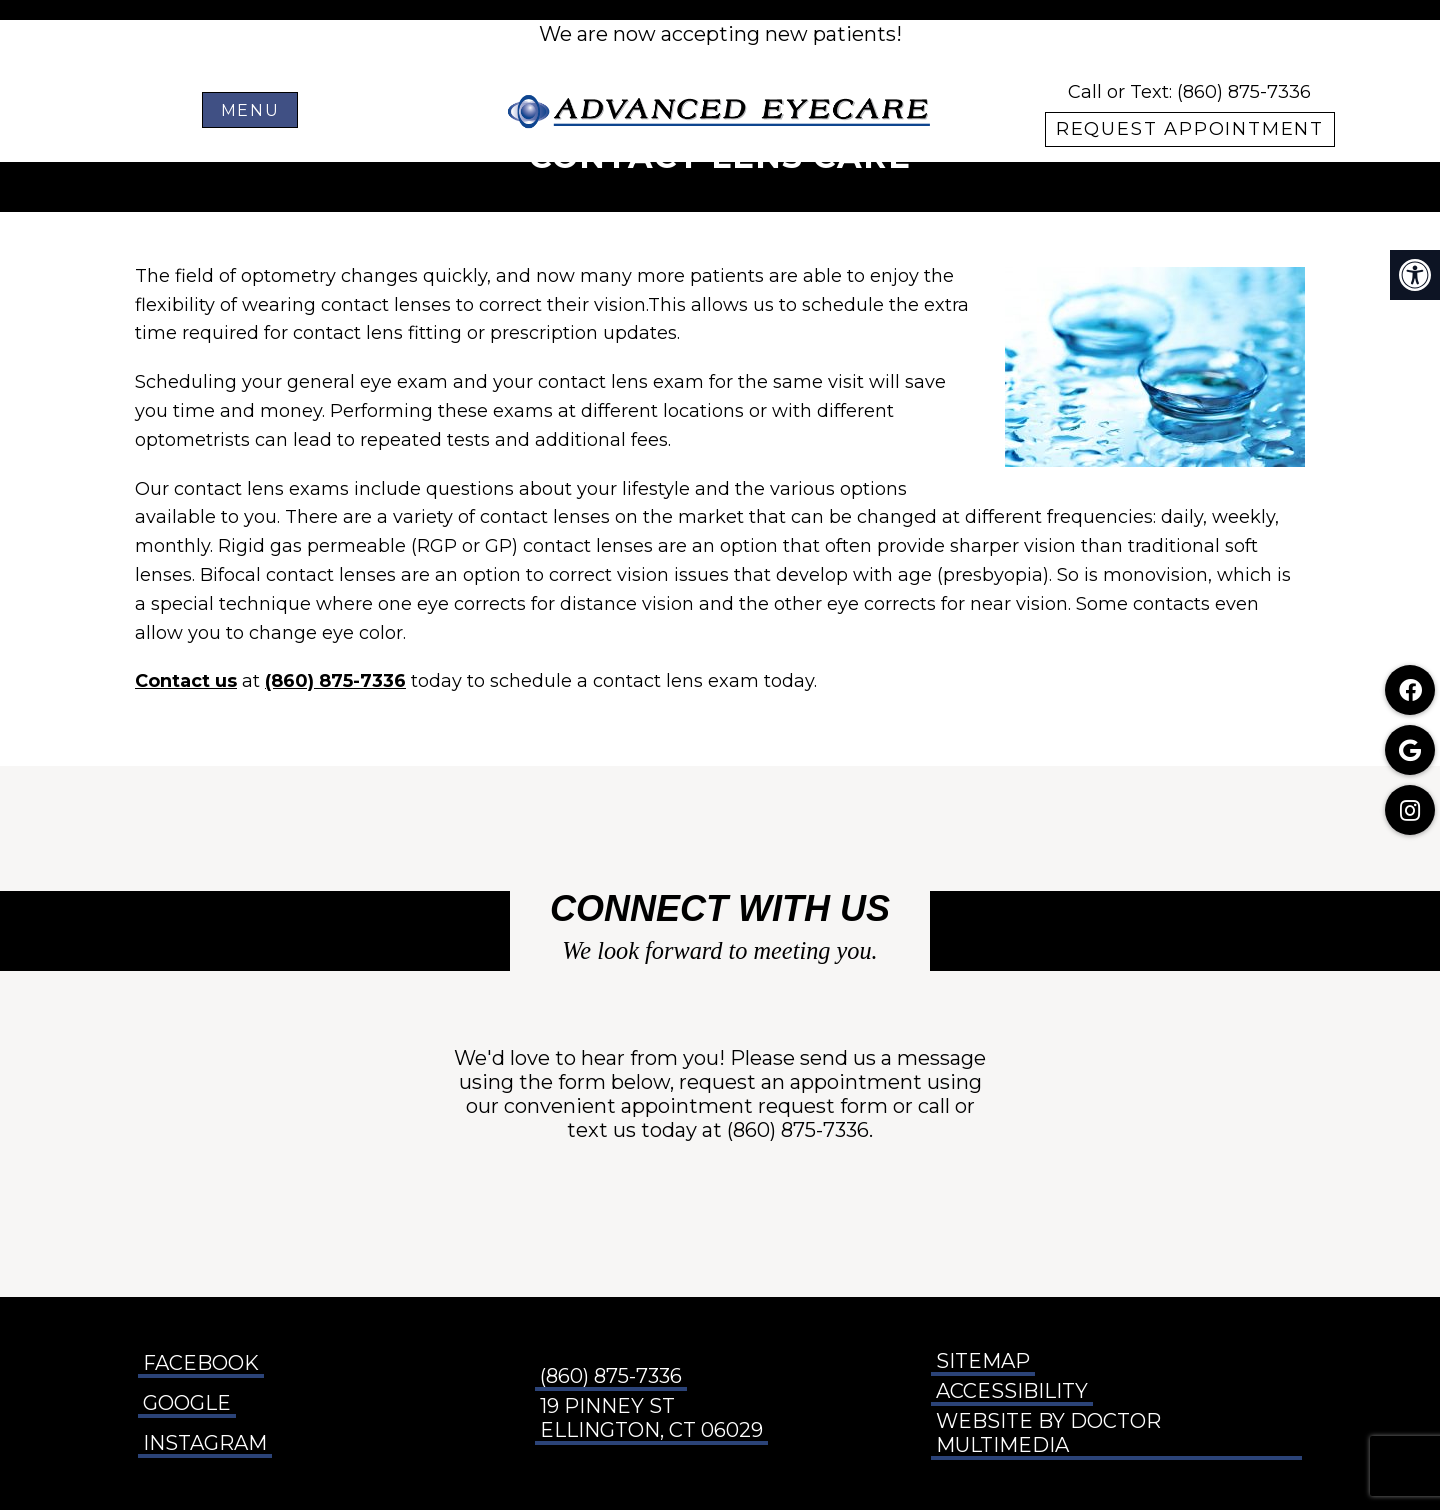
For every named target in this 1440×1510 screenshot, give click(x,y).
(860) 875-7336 (335, 681)
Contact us (186, 681)
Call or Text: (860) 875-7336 (1189, 92)
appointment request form (754, 1106)
